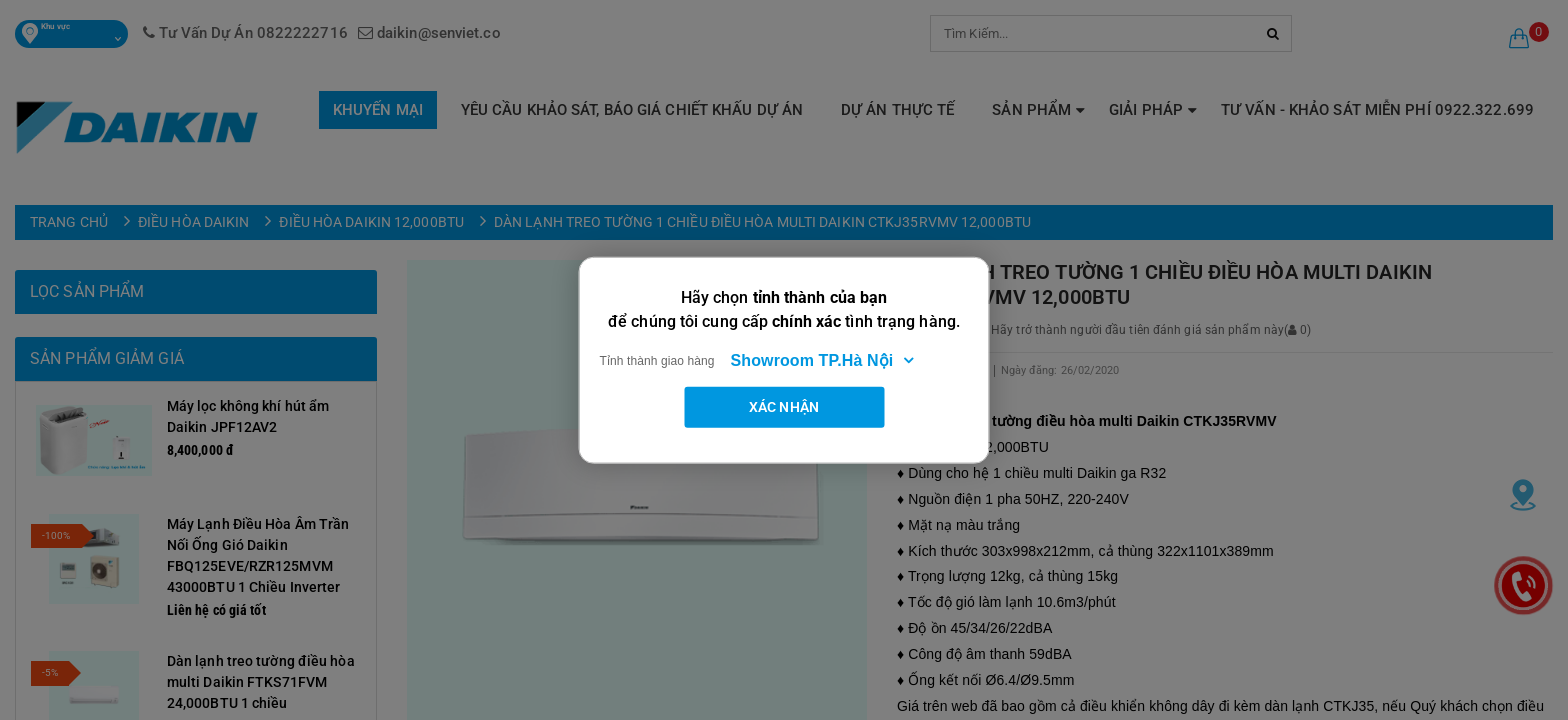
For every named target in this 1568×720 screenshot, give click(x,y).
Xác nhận (784, 406)
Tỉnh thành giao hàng (657, 360)
